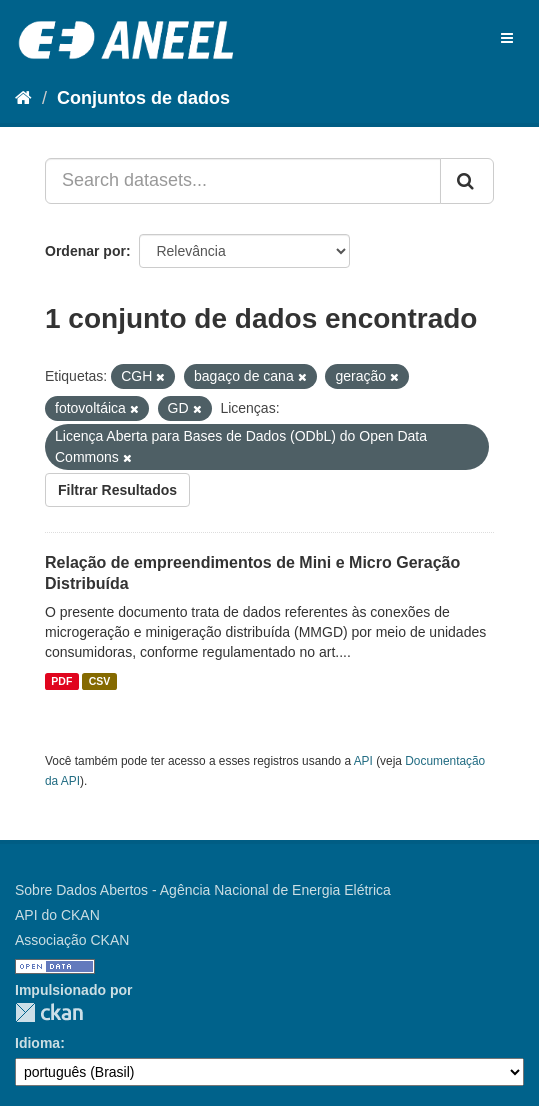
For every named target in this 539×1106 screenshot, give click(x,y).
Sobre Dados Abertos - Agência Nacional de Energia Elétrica (203, 890)
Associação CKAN (72, 940)
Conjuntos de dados (143, 98)
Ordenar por (85, 251)
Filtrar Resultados (117, 490)
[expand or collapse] (507, 38)
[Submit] (467, 181)
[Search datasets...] (243, 181)
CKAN (49, 1012)
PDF (61, 681)
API (363, 761)
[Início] (23, 98)
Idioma (37, 1043)
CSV (100, 681)
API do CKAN (57, 915)
